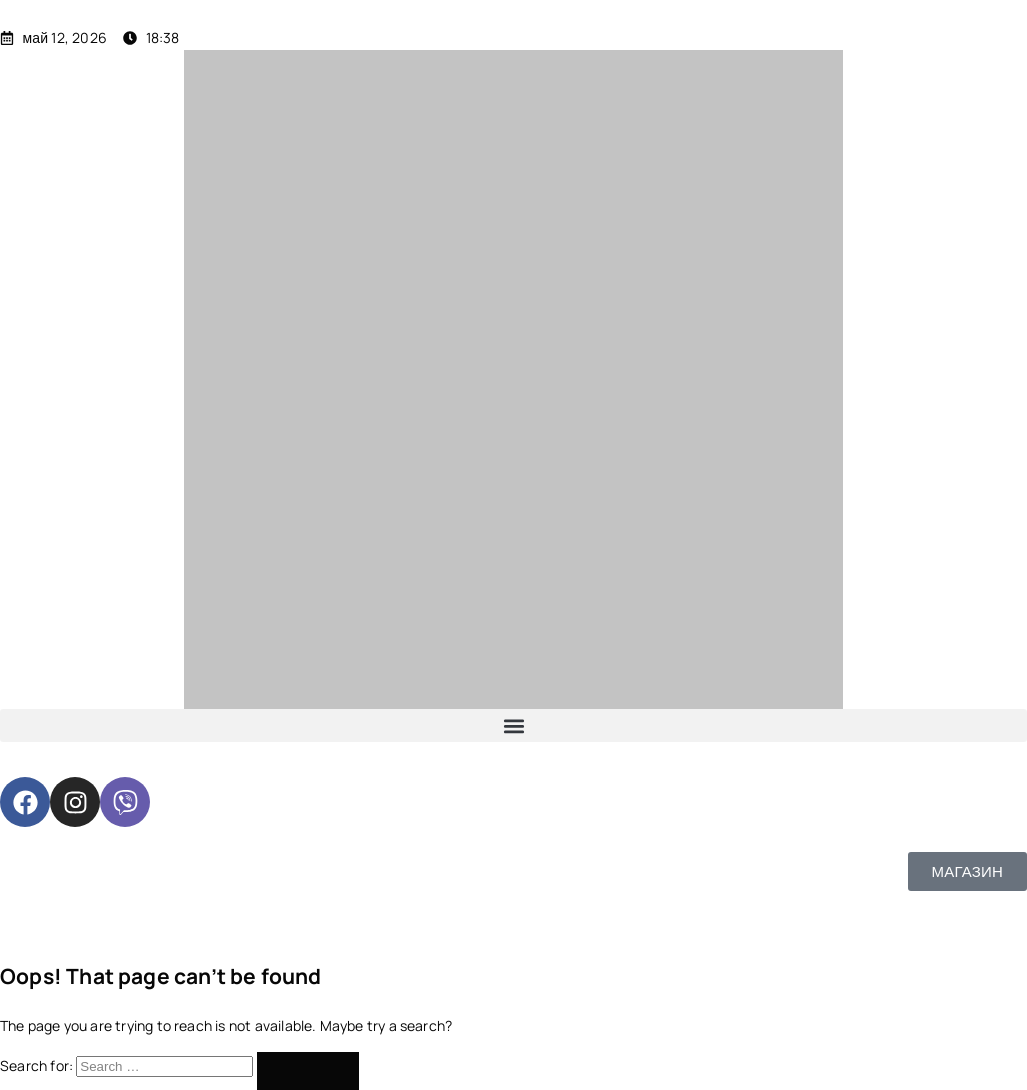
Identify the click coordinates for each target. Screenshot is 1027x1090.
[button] (513, 725)
